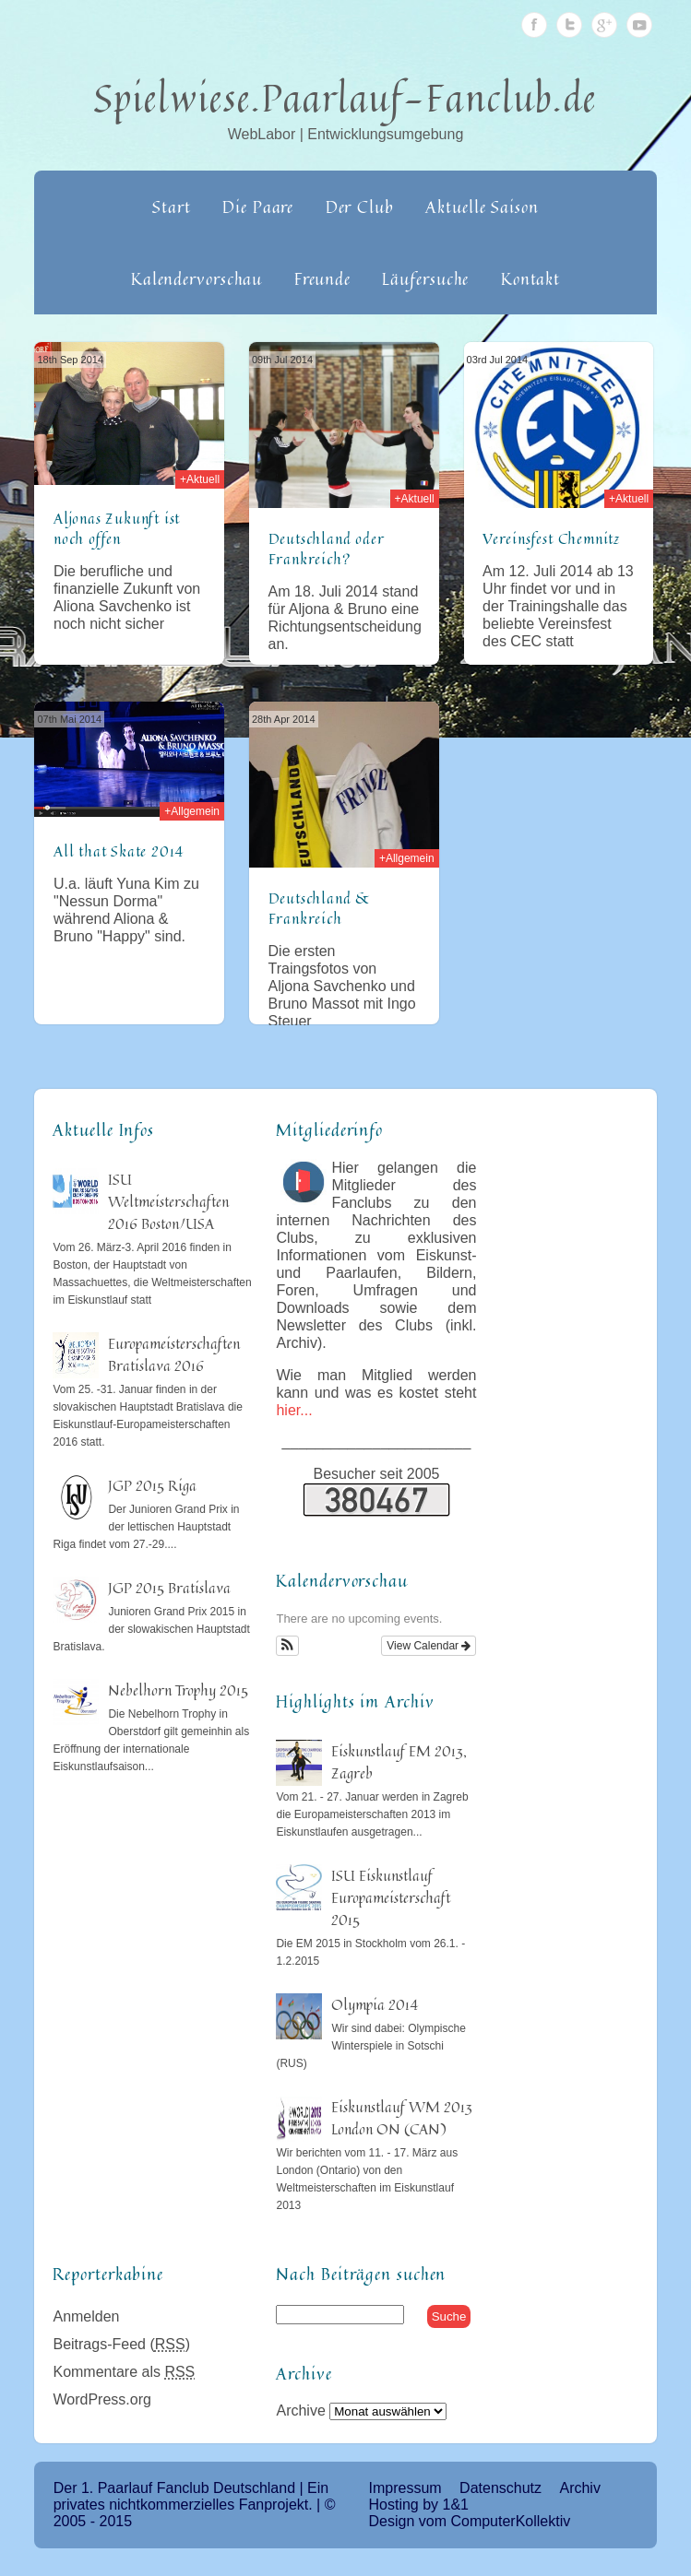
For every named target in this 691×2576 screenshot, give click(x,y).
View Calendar (429, 1645)
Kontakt (530, 278)
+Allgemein (192, 811)
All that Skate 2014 (119, 851)
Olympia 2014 (374, 2004)
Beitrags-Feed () (121, 2344)
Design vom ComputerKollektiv (470, 2521)
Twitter (569, 25)
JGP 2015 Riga (152, 1485)
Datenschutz (500, 2488)
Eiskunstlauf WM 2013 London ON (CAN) (401, 2118)
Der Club (360, 206)
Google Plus (604, 25)
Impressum (405, 2488)
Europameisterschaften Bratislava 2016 (174, 1354)
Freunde (322, 278)
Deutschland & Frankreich (320, 908)
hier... (294, 1410)
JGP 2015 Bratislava (169, 1588)
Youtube (639, 25)
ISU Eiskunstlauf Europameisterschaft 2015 (390, 1897)
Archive (300, 2410)
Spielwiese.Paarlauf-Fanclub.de (345, 97)
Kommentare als (124, 2372)
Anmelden (86, 2316)
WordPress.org (101, 2399)
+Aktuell (200, 479)
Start (171, 206)
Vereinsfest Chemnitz (551, 538)
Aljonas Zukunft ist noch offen (117, 528)
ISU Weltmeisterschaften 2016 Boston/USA (168, 1201)
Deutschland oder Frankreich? (326, 548)
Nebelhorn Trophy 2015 (178, 1690)
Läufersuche (425, 278)
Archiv (579, 2488)
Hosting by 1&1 (419, 2504)
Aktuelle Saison (482, 206)
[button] (287, 1646)
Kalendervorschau (196, 278)
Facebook (534, 25)
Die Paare (257, 206)
